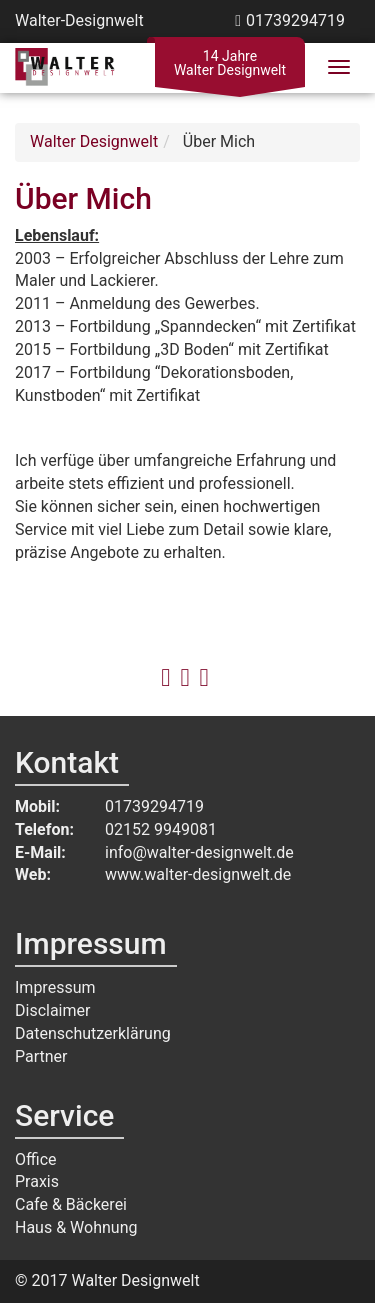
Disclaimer (52, 1010)
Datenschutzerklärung (93, 1033)
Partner (41, 1056)
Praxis (37, 1181)
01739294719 (295, 20)
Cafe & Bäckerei (71, 1204)
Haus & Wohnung (76, 1227)
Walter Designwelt (94, 141)
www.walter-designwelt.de (198, 874)
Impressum (55, 987)
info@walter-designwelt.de (199, 852)
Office (36, 1159)
